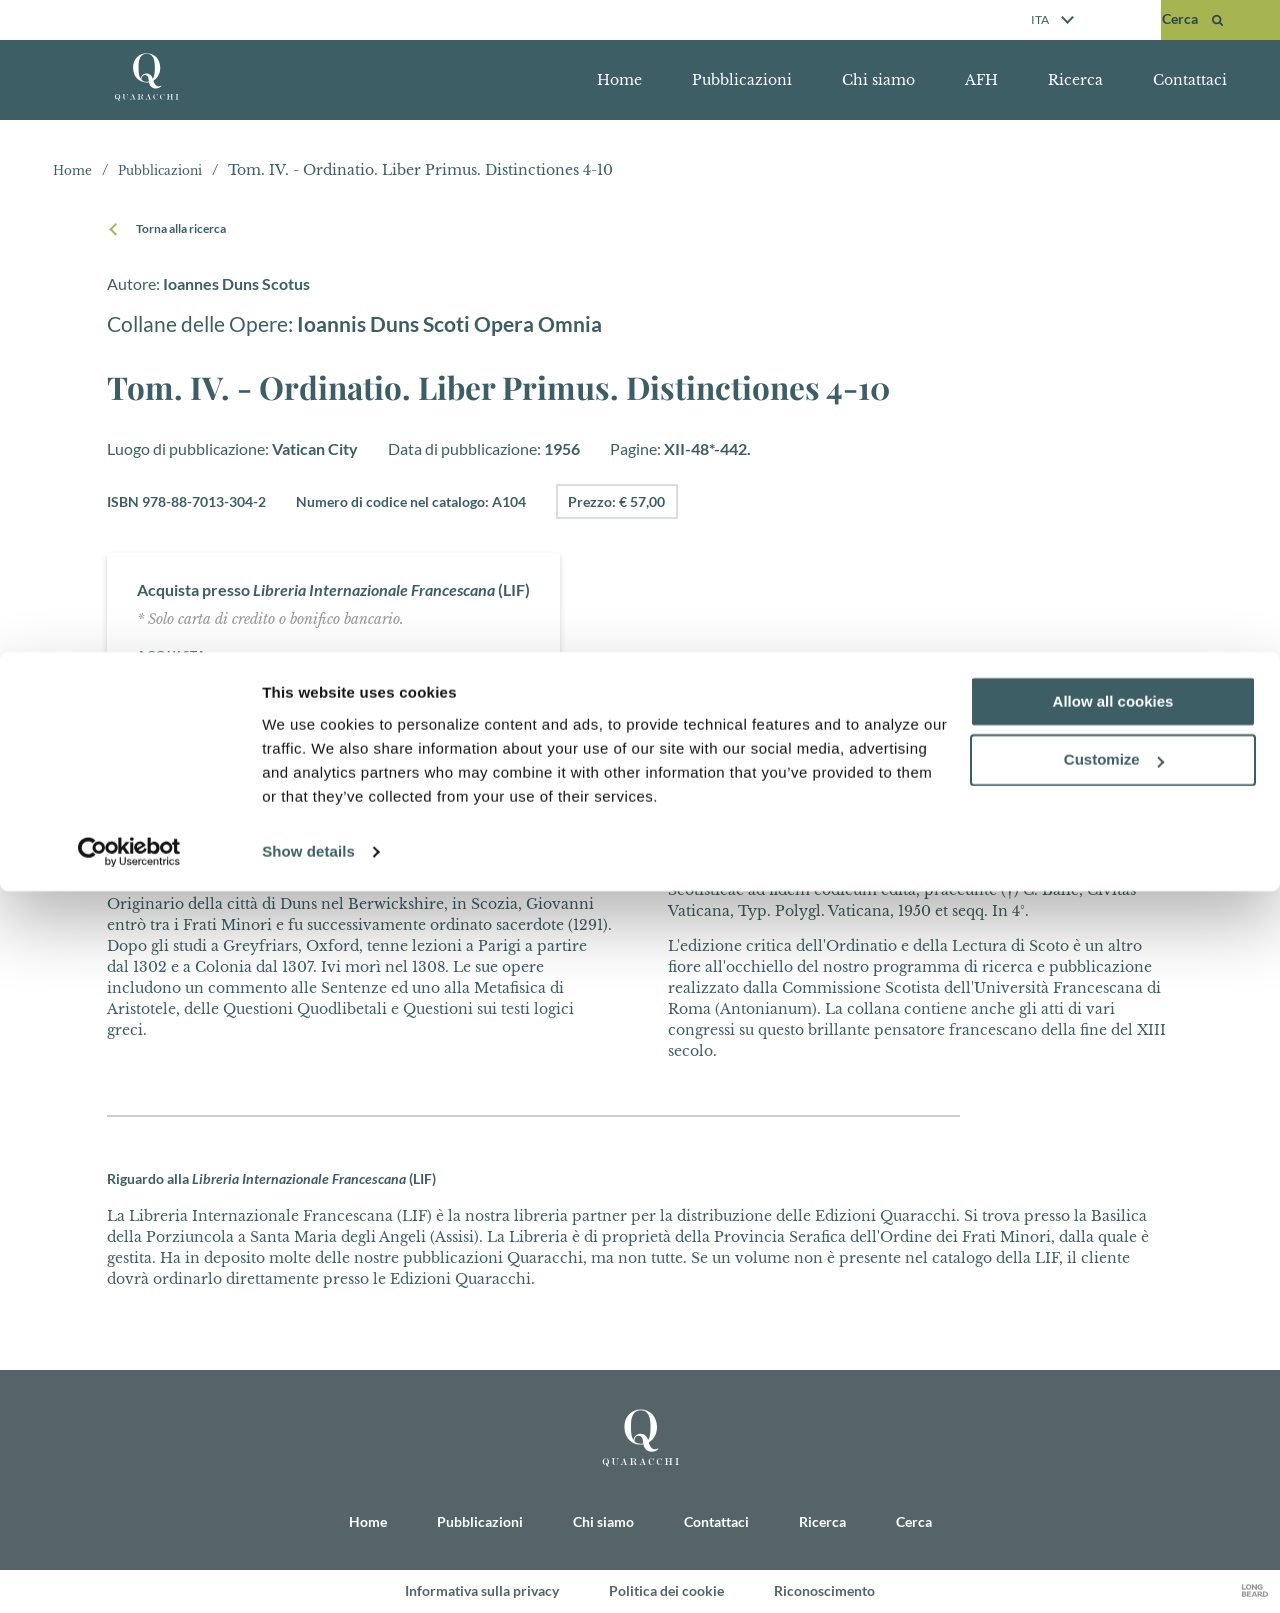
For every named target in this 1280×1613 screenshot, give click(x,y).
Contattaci (1190, 80)
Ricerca (1075, 80)
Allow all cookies (1113, 1423)
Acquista (177, 654)
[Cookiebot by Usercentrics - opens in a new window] (129, 1574)
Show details (308, 1573)
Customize (1114, 1482)
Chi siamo (878, 80)
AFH (981, 80)
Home (619, 80)
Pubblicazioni (742, 80)
